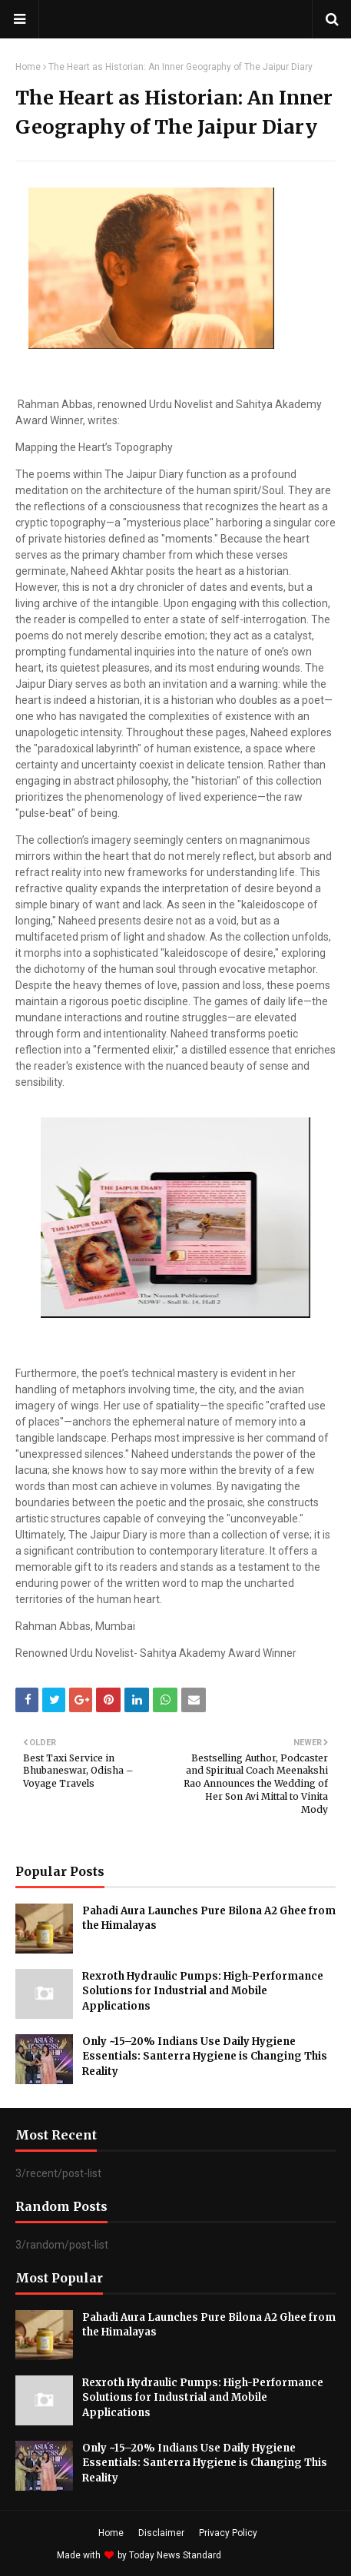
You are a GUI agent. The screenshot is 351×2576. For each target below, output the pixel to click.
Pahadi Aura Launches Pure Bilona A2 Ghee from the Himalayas (209, 1918)
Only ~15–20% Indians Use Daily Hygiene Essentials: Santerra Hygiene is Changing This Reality (204, 2056)
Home (28, 66)
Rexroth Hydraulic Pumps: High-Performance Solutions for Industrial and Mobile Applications (202, 1991)
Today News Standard (175, 2555)
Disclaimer (161, 2533)
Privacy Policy (228, 2533)
